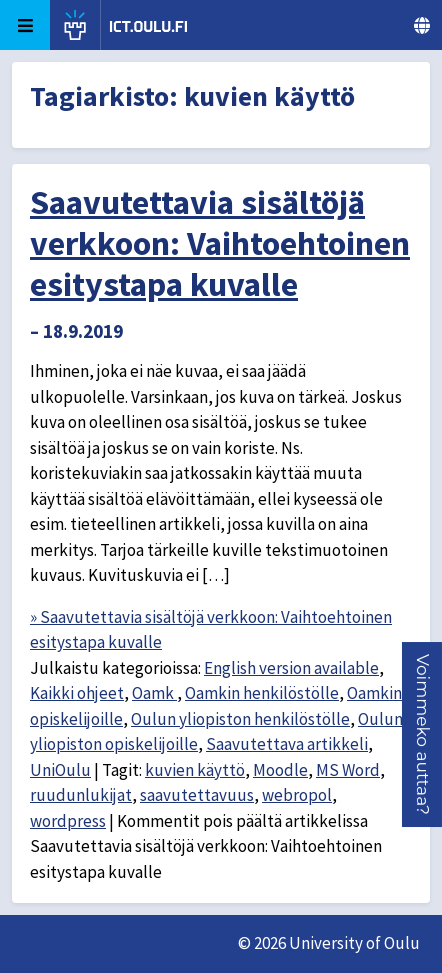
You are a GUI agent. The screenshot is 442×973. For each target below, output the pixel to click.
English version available (291, 668)
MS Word (348, 770)
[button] (423, 734)
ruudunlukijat (81, 795)
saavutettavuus (197, 795)
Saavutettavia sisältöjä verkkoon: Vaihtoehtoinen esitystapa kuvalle (220, 243)
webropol (297, 795)
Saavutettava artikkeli (287, 744)
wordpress (68, 821)
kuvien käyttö (195, 770)
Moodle (280, 770)
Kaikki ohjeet (77, 693)
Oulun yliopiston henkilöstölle (240, 719)
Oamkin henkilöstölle (262, 693)
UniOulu (60, 770)
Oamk (154, 693)
